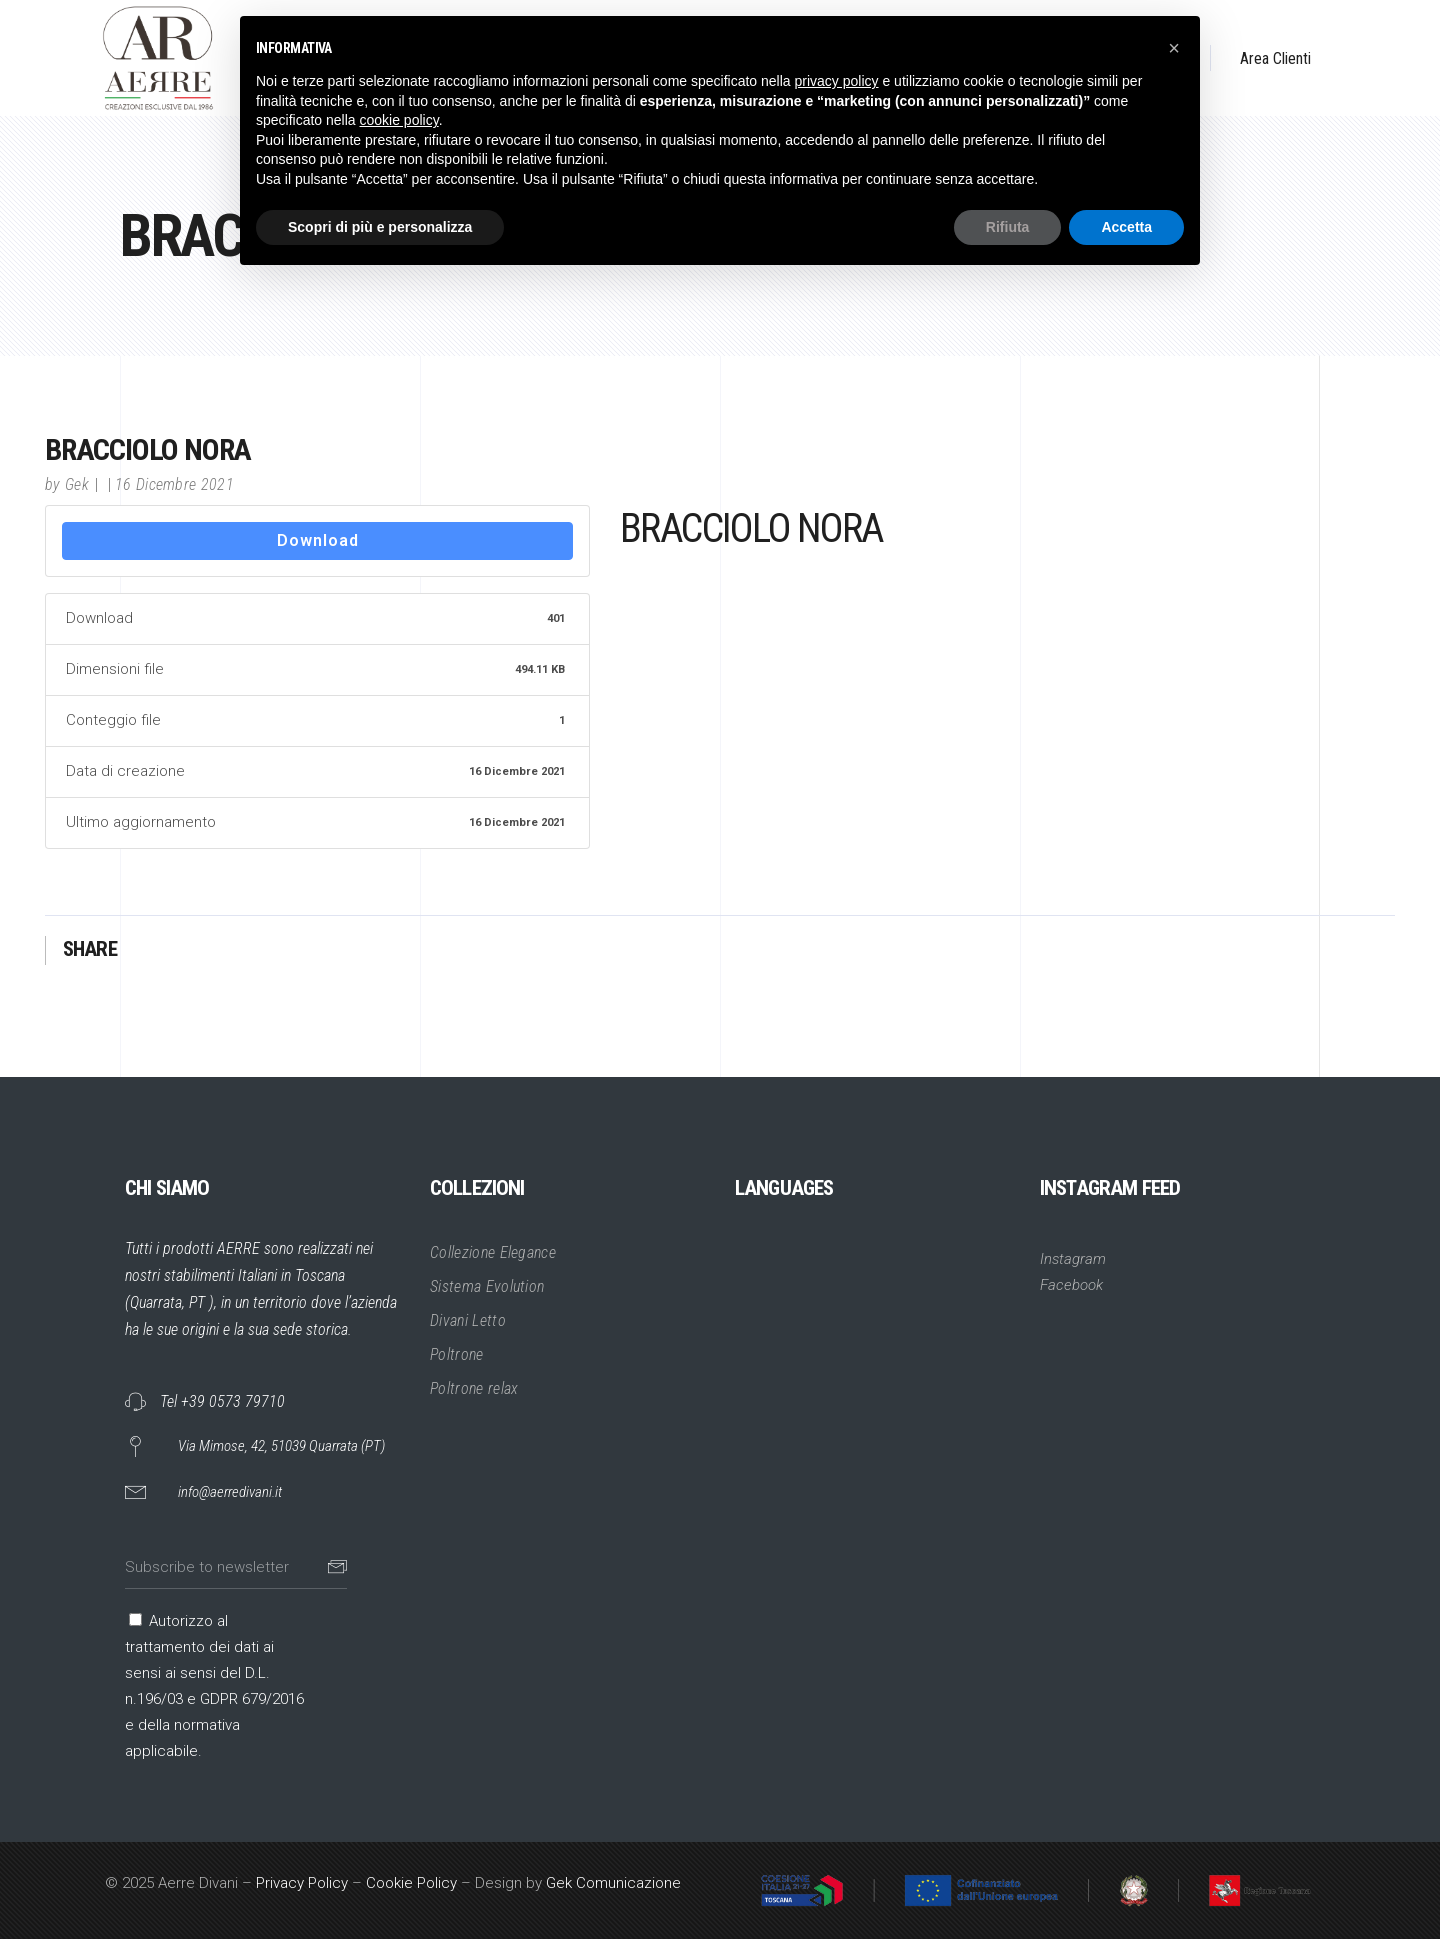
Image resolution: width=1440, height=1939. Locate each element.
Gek (77, 484)
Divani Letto (468, 1320)
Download (318, 540)
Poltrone (457, 1354)
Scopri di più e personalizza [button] (380, 227)
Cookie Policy (411, 1883)
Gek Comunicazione (613, 1883)
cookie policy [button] (399, 120)
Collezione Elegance (493, 1252)
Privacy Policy (302, 1883)
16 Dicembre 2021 (174, 484)
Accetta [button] (1126, 227)
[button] (1174, 48)
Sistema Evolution (487, 1286)
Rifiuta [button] (1008, 227)
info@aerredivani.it (230, 1492)
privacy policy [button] (837, 81)
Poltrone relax (474, 1388)
